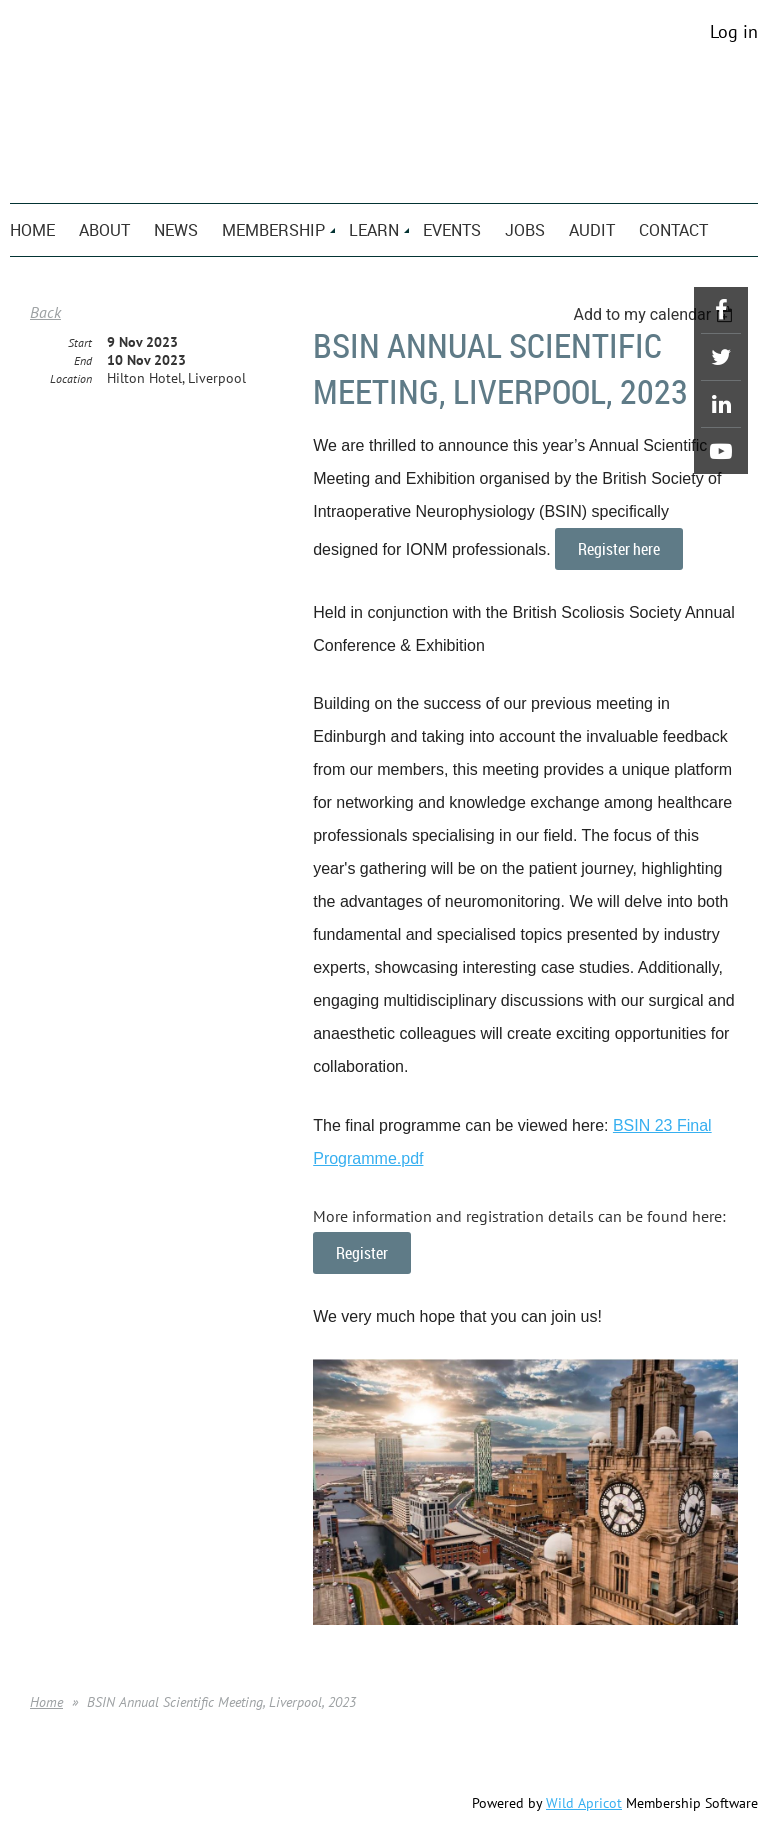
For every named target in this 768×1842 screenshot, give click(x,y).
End (83, 360)
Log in (734, 31)
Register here (619, 549)
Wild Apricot (584, 1803)
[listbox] (655, 314)
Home (46, 1702)
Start (80, 342)
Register (362, 1253)
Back (45, 312)
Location (71, 378)
